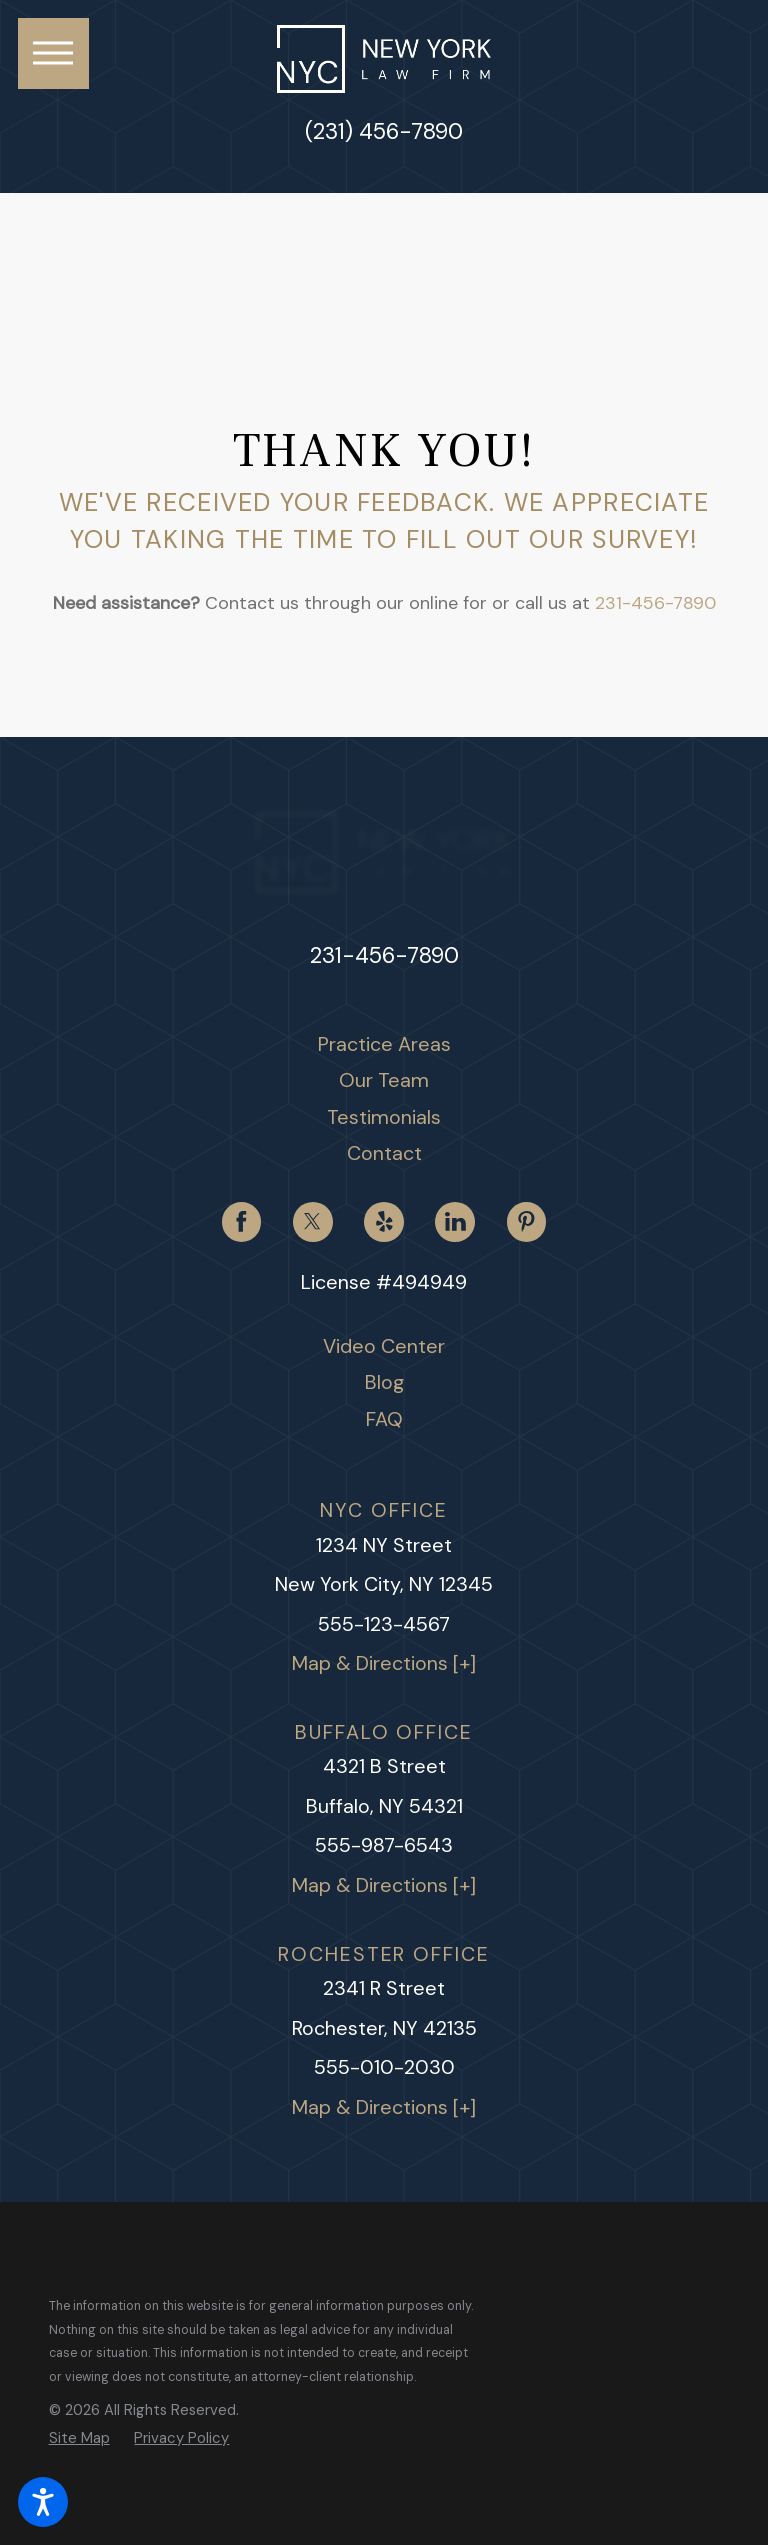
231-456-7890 (655, 603)
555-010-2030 (384, 2067)
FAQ (384, 1419)
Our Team (384, 1080)
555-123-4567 (384, 1624)
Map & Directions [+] (384, 1663)
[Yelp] (384, 1222)
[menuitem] (384, 1045)
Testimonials (384, 1117)
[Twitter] (313, 1222)
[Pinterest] (527, 1222)
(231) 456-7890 (384, 132)
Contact (384, 1153)
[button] (43, 2502)
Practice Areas (384, 1044)
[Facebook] (242, 1222)
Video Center (384, 1346)
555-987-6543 (384, 1845)
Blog (384, 1382)
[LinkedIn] (455, 1222)
